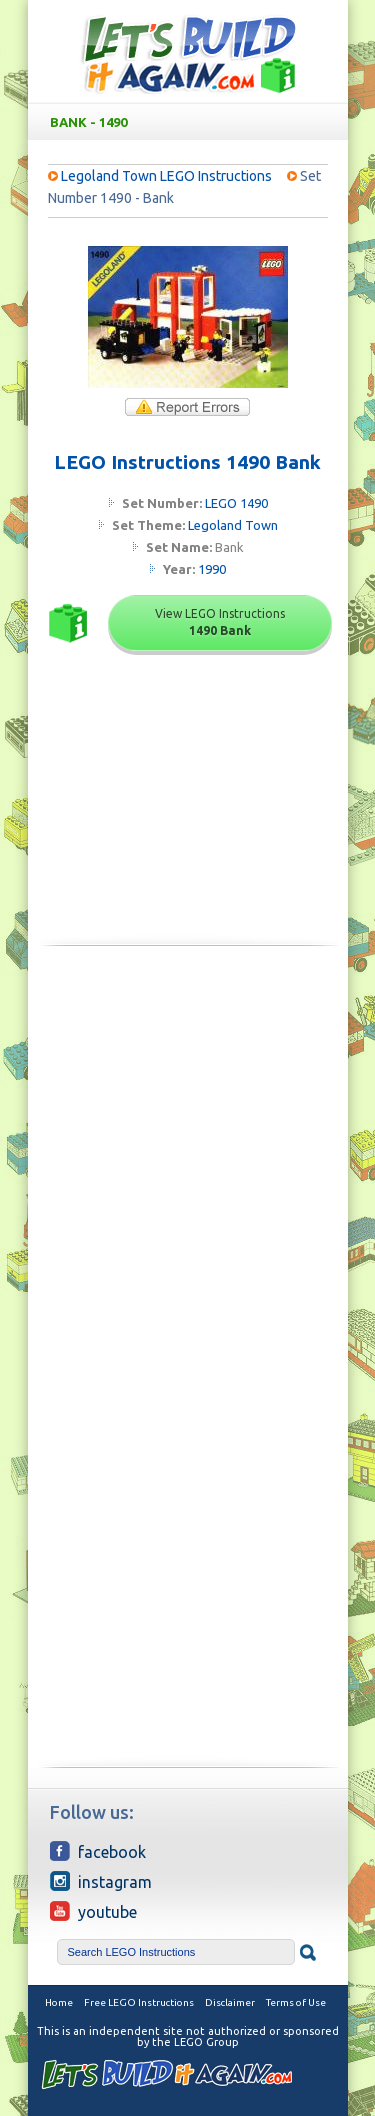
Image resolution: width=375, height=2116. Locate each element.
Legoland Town (233, 525)
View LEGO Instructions (220, 622)
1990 (212, 569)
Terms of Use (296, 2002)
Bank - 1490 (192, 122)
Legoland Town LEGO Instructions (166, 176)
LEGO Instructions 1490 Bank (187, 462)
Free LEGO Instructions (139, 2002)
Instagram (101, 1881)
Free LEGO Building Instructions (188, 53)
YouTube (93, 1911)
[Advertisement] (187, 1163)
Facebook (98, 1851)
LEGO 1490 (236, 503)
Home (59, 2002)
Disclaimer (230, 2002)
